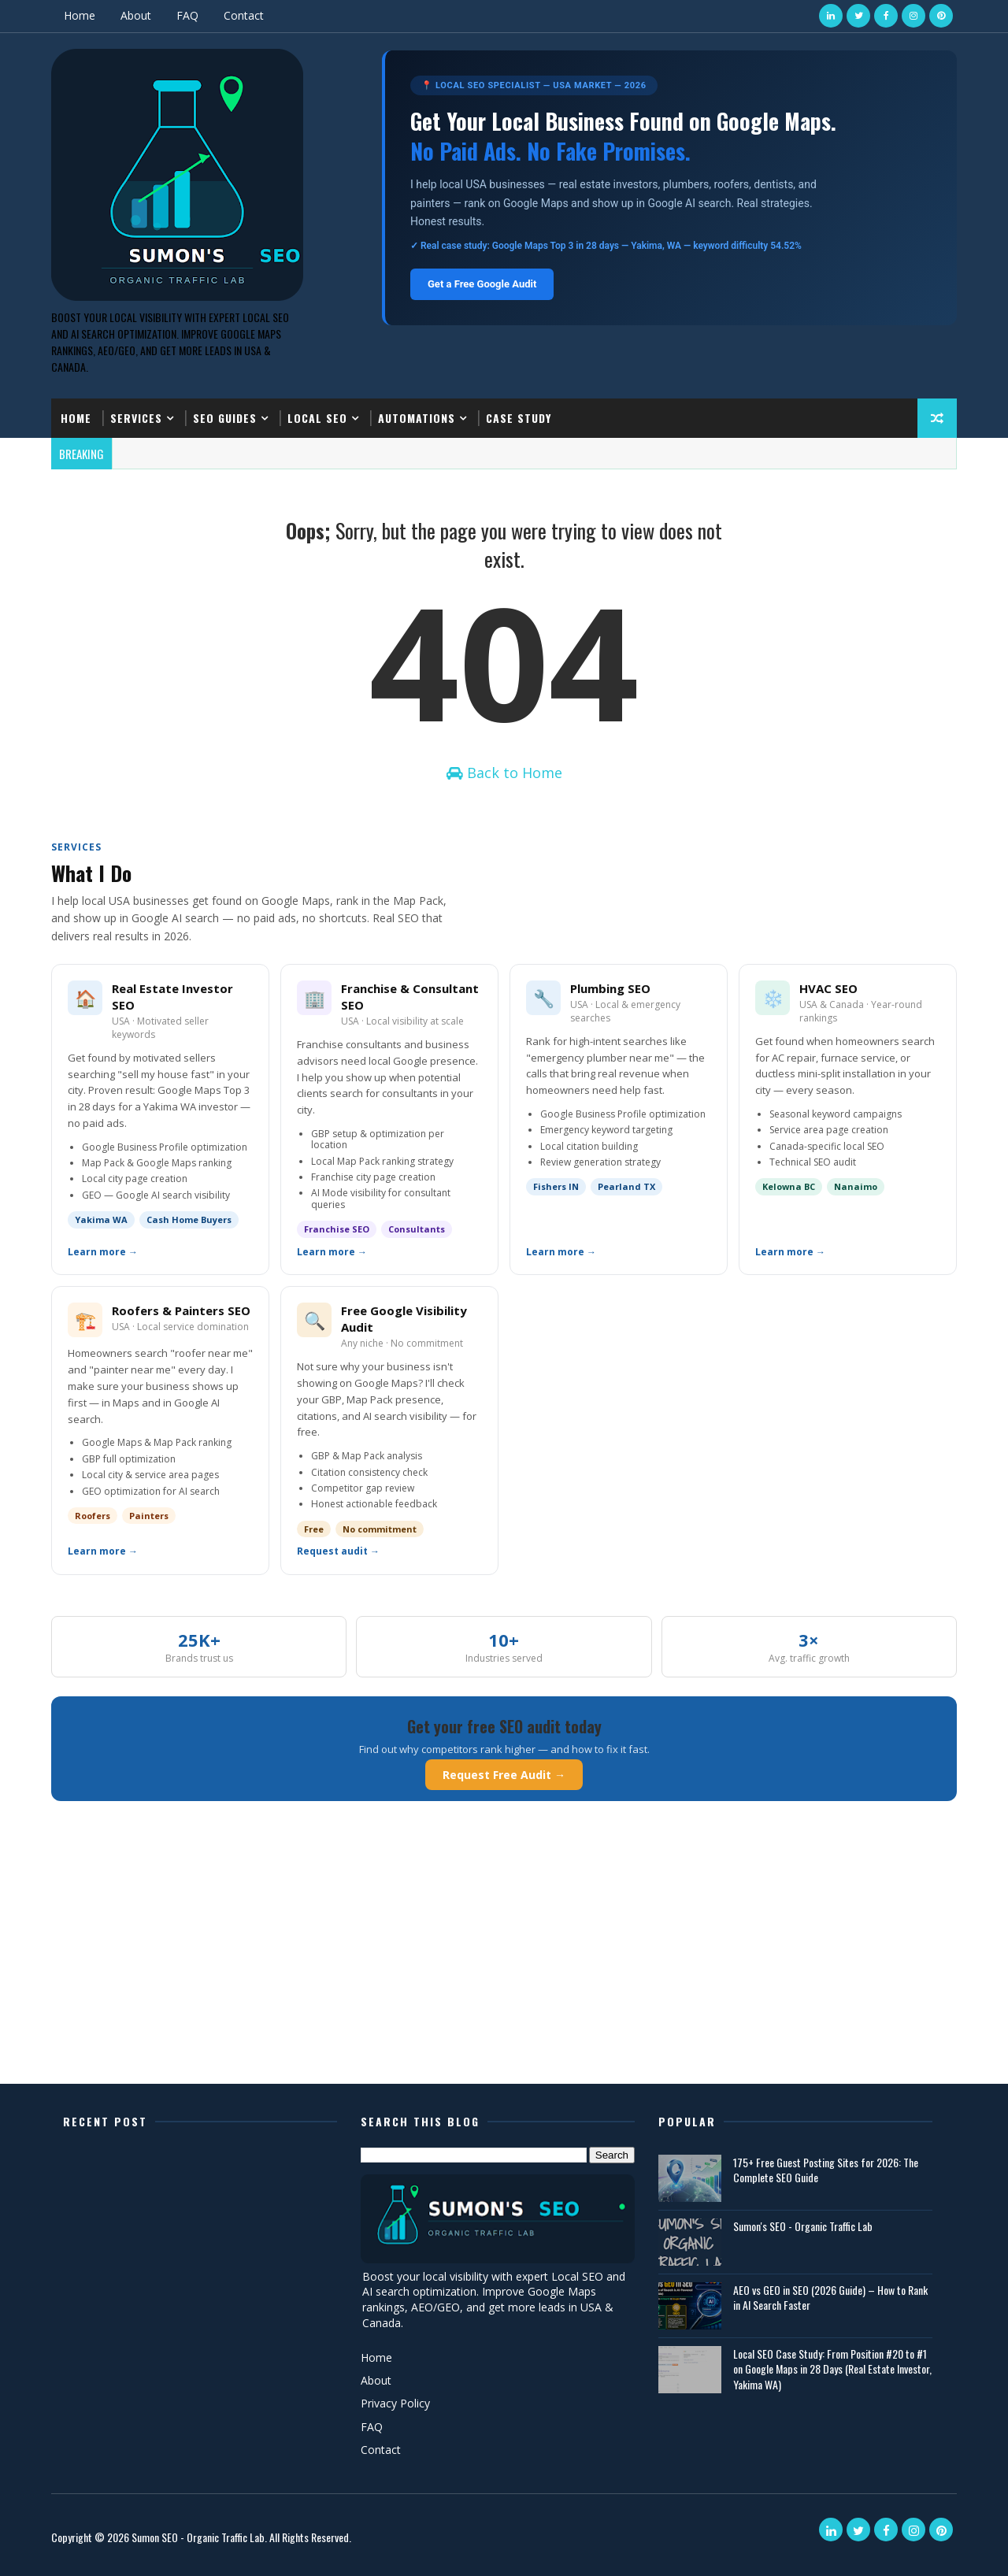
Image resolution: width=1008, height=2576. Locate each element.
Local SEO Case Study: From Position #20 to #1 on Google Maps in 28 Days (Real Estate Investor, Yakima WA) (832, 2369)
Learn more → (103, 1252)
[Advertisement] (504, 1961)
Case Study (518, 418)
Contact (244, 15)
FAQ (187, 15)
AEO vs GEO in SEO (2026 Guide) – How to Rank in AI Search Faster (830, 2297)
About (135, 15)
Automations (416, 418)
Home (79, 15)
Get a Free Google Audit (482, 284)
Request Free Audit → (504, 1774)
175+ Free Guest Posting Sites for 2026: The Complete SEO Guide (825, 2170)
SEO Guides (225, 418)
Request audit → (338, 1551)
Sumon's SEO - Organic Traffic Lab (803, 2226)
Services (136, 418)
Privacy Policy (395, 2403)
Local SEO (317, 418)
